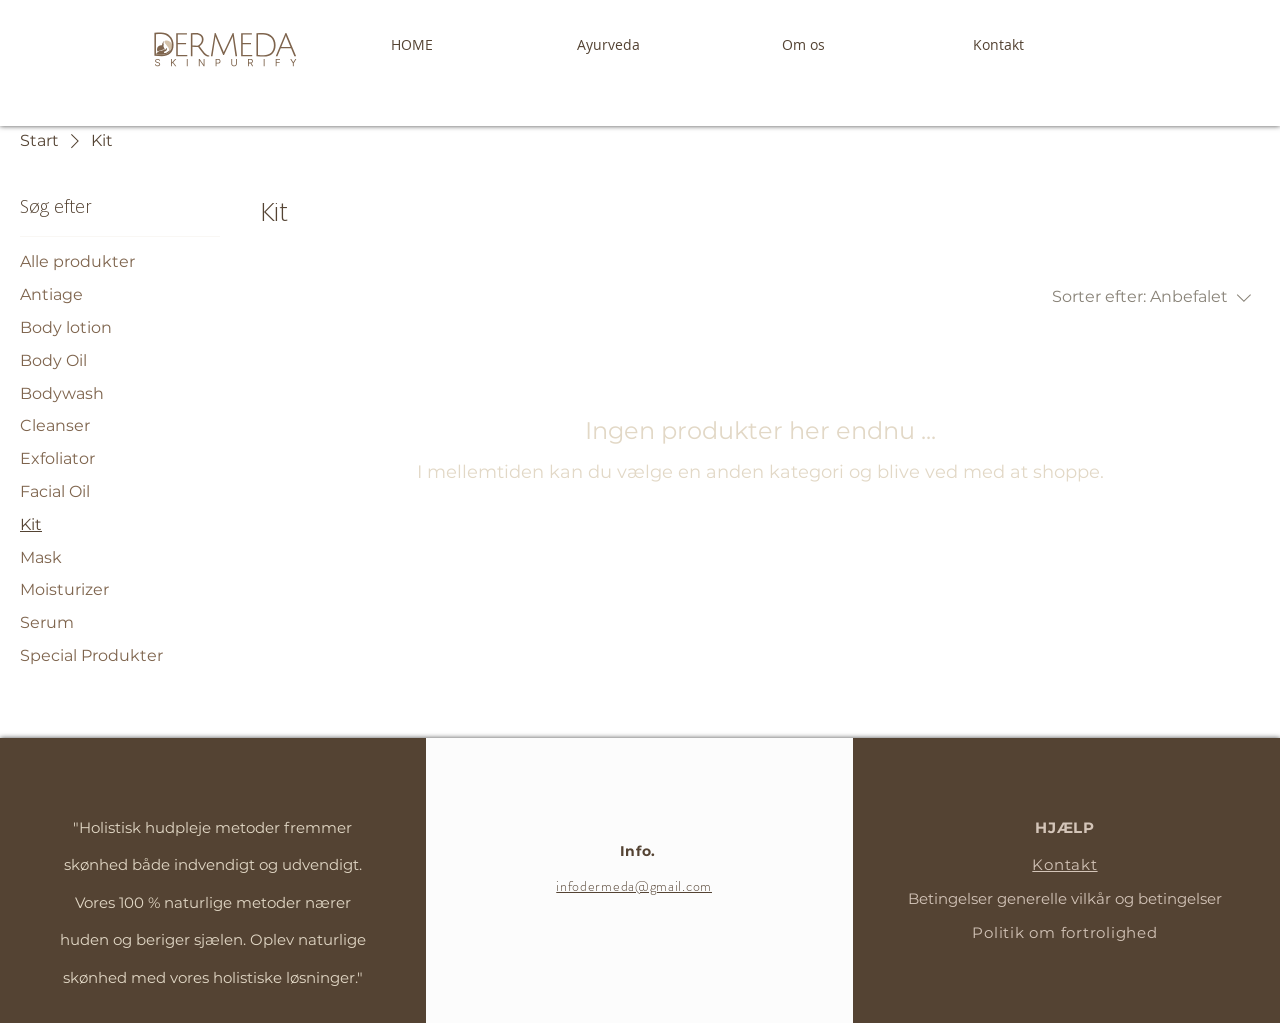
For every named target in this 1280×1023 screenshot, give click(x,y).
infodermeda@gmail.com (634, 886)
